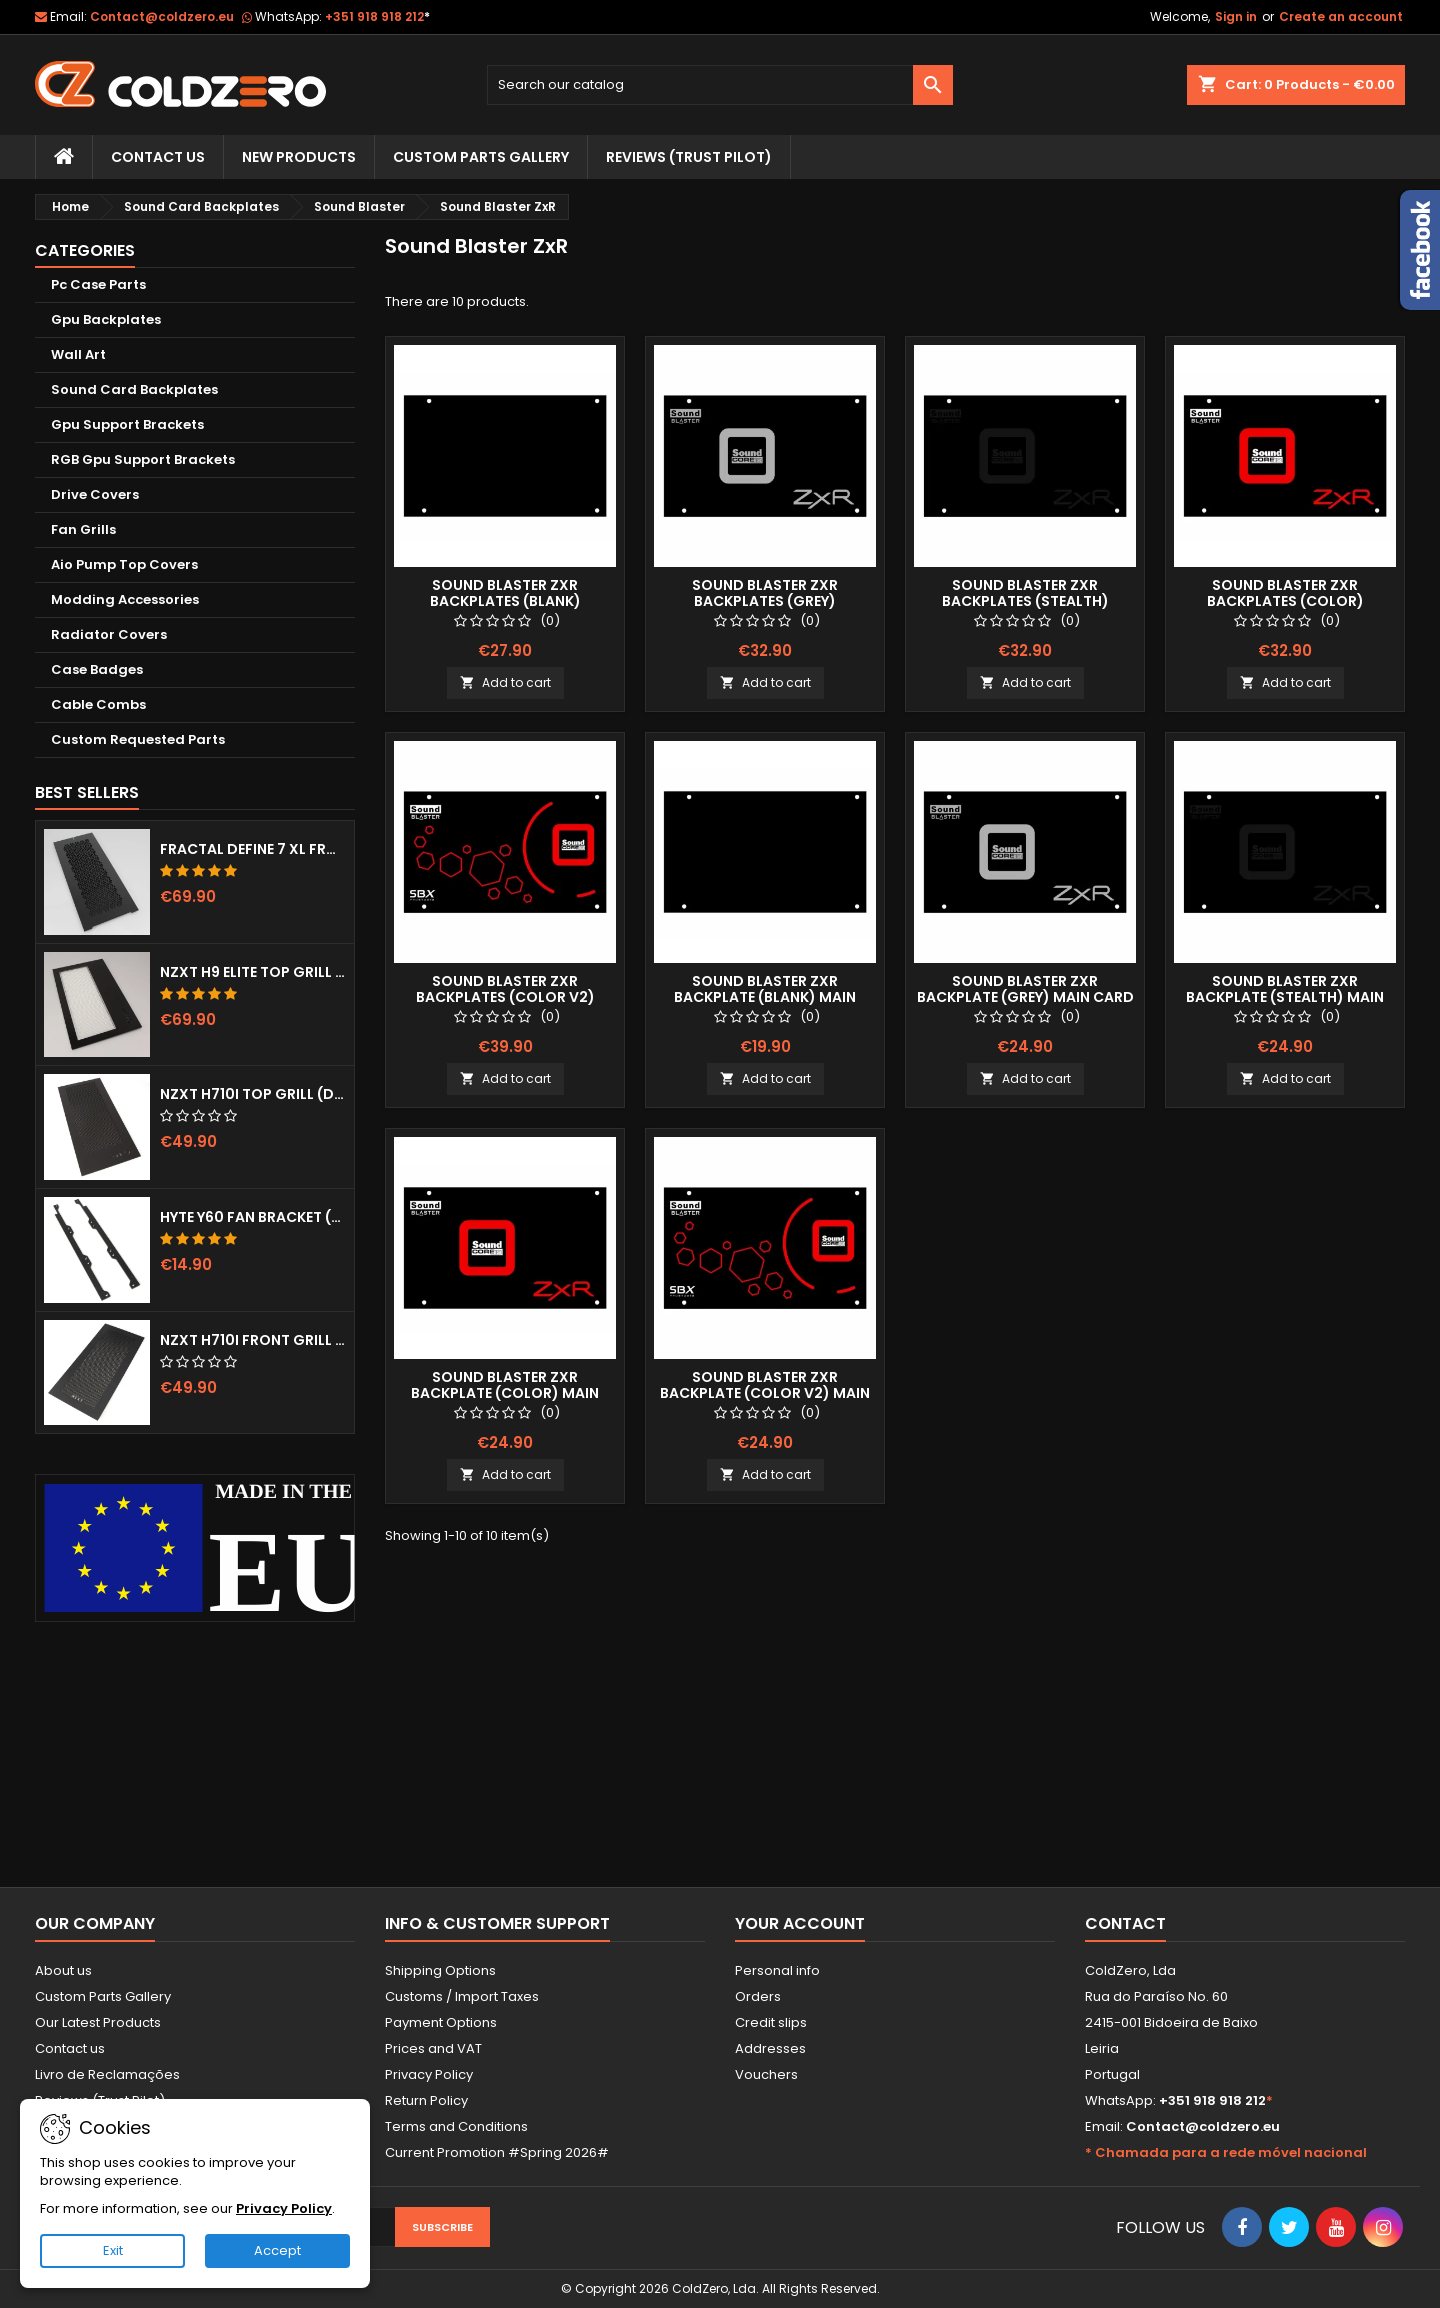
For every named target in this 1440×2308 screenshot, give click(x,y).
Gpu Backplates (106, 319)
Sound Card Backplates (134, 389)
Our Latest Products (98, 2022)
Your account (800, 1923)
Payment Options (441, 2022)
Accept (277, 2250)
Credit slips (771, 2022)
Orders (758, 1996)
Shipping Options (440, 1970)
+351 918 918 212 (377, 16)
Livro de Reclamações (107, 2074)
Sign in (1236, 16)
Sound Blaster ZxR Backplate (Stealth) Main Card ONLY (1285, 997)
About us (63, 1970)
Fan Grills (83, 529)
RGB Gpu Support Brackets (143, 459)
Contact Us (158, 157)
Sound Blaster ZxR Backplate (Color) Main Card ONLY (505, 1393)
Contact (1125, 1923)
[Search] (720, 85)
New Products (299, 157)
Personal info (777, 1970)
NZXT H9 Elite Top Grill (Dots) (253, 972)
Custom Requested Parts (138, 739)
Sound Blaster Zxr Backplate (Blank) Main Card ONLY (765, 997)
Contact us (70, 2048)
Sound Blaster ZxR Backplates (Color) (1285, 593)
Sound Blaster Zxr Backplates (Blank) (505, 593)
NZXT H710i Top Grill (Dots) (253, 1094)
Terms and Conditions (456, 2126)
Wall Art (78, 354)
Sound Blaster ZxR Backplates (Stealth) (1025, 593)
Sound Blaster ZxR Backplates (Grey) (765, 593)
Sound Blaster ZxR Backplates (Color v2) (505, 989)
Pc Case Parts (98, 284)
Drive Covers (95, 494)
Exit (113, 2250)
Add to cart (505, 682)
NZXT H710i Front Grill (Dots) (253, 1340)
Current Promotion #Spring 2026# (497, 2152)
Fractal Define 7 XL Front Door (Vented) (253, 849)
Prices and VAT (433, 2048)
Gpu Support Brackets (127, 424)
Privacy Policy (429, 2074)
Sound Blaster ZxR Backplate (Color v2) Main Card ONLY (765, 1393)
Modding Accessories (125, 599)
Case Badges (97, 669)
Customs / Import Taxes (462, 1996)
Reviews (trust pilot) (689, 157)
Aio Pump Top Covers (124, 564)
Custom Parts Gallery (481, 157)
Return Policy (426, 2100)
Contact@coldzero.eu (162, 16)
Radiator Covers (109, 634)
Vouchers (766, 2074)
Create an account (1341, 16)
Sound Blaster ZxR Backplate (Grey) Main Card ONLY (1025, 997)
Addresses (770, 2048)
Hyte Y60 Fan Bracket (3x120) (253, 1217)
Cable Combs (98, 704)
